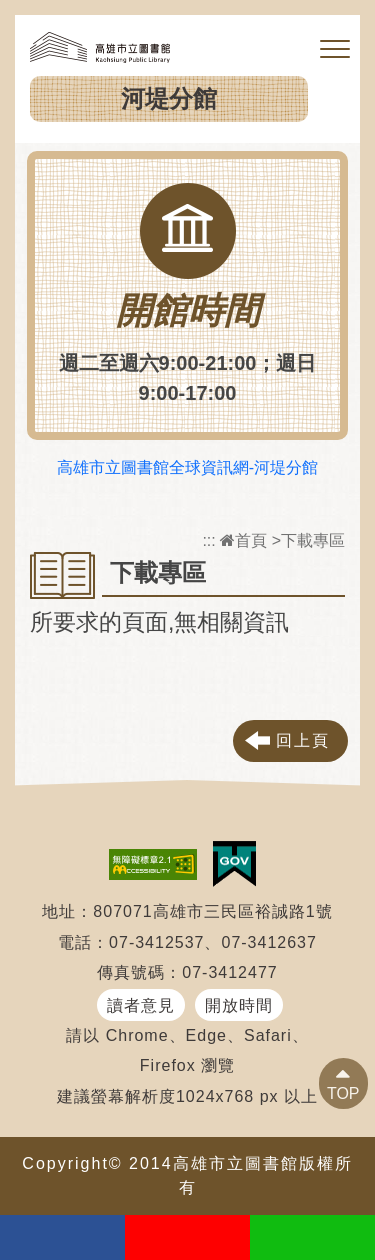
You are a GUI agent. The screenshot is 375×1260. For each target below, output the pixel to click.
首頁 (243, 540)
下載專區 (313, 540)
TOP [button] (343, 1093)
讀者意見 (141, 1005)
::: (208, 540)
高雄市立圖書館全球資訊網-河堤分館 (187, 467)
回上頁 (303, 740)
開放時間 (239, 1005)
